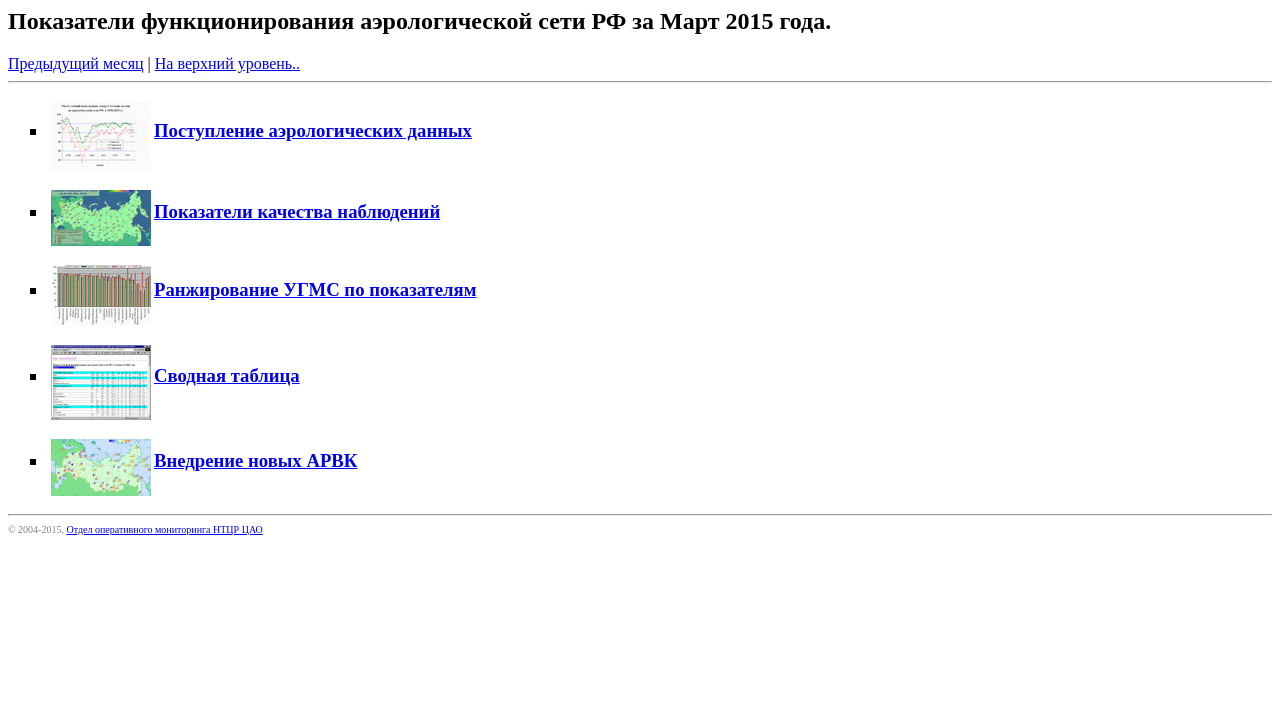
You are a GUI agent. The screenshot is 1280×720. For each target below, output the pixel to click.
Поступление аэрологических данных (261, 130)
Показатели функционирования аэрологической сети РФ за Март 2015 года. (419, 21)
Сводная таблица (175, 375)
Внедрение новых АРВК (204, 460)
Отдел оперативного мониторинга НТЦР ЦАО (164, 529)
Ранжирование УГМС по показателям (263, 289)
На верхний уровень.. (227, 63)
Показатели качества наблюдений (245, 211)
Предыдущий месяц (76, 63)
